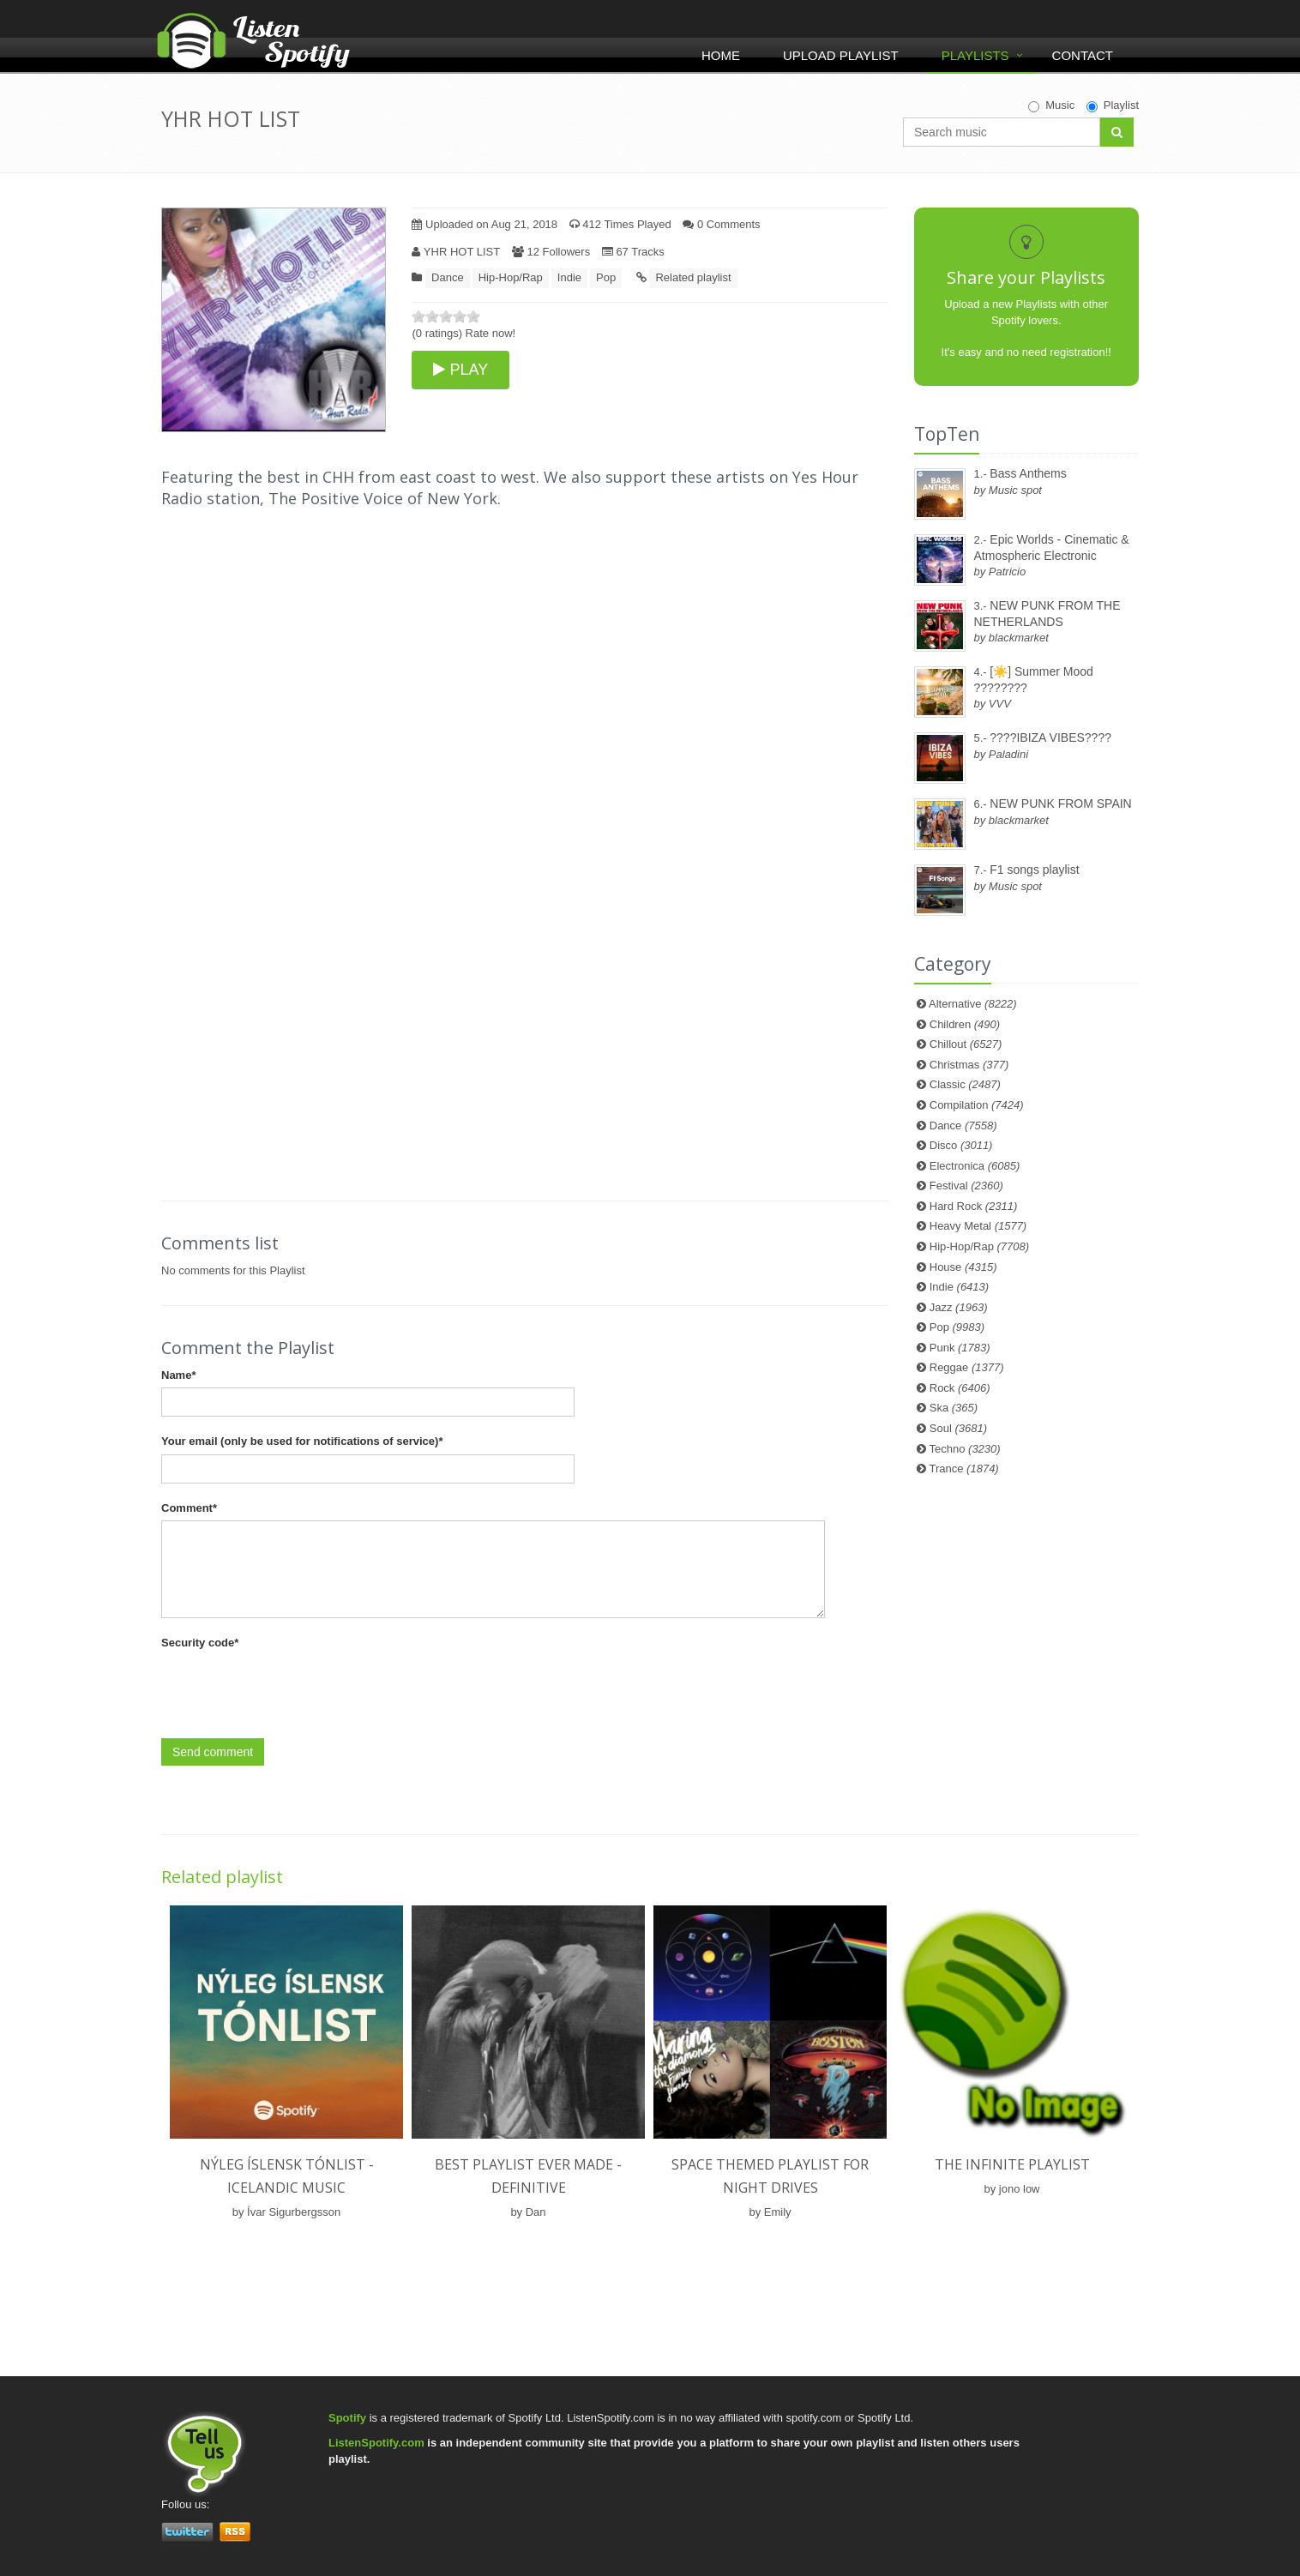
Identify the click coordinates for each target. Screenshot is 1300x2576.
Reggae (967, 1367)
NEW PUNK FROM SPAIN (1060, 803)
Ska (954, 1407)
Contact (1082, 55)
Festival (966, 1185)
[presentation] (291, 1689)
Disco (961, 1145)
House (963, 1267)
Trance (964, 1468)
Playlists (975, 55)
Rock (960, 1387)
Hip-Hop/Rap (510, 277)
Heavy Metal (978, 1225)
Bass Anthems (1028, 473)
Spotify (347, 2417)
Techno (965, 1448)
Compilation (977, 1104)
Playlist (1112, 105)
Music (1051, 105)
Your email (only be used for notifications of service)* (301, 1441)
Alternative (973, 1003)
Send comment (212, 1752)
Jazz (959, 1307)
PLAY (460, 369)
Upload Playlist (841, 55)
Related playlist (693, 277)
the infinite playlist (1012, 2164)
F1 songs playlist (1034, 869)
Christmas (969, 1064)
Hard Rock (974, 1206)
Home (720, 55)
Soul (958, 1428)
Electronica (975, 1165)
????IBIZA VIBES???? (1050, 737)
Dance (447, 277)
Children (965, 1024)
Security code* (199, 1642)
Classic (965, 1084)
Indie (569, 277)
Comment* (189, 1508)
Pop (606, 277)
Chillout (966, 1044)
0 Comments (721, 224)
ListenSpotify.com (376, 2442)
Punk (960, 1347)
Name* (178, 1375)
